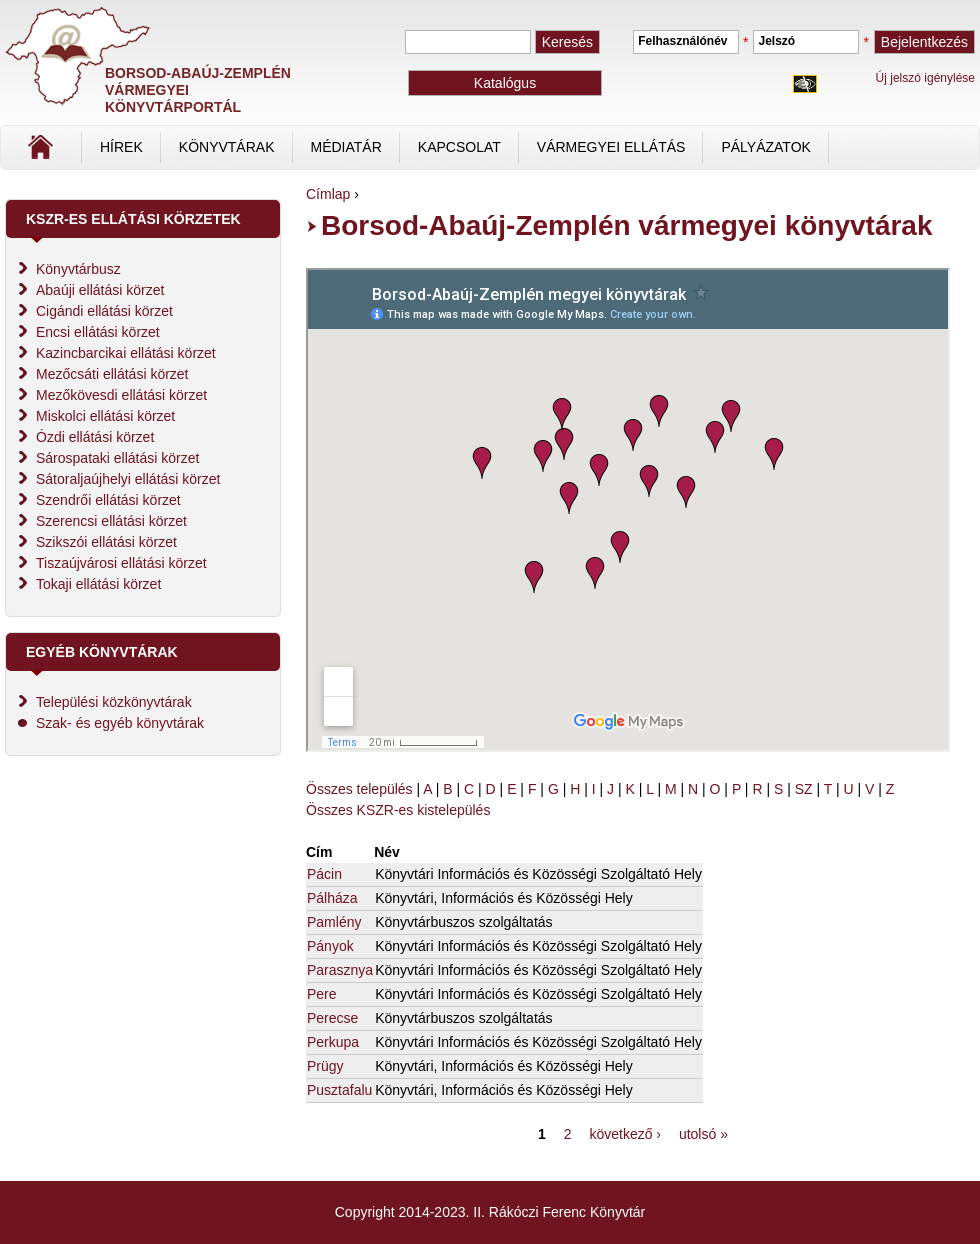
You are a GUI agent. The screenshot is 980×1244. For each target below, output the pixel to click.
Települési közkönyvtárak (114, 702)
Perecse (332, 1018)
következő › (625, 1134)
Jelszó (776, 41)
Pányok (330, 946)
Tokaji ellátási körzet (98, 584)
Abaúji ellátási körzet (100, 290)
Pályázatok (765, 147)
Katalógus (505, 83)
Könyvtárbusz (78, 269)
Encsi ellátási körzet (98, 332)
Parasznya (340, 970)
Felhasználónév (682, 41)
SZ (804, 789)
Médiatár (346, 147)
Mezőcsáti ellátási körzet (112, 374)
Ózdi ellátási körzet (95, 437)
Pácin (324, 874)
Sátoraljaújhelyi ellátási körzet (128, 479)
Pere (322, 994)
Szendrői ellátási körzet (108, 500)
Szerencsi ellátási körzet (111, 521)
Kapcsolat (459, 147)
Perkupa (333, 1042)
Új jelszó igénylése (925, 78)
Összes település (359, 789)
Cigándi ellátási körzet (104, 311)
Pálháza (332, 898)
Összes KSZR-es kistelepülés (398, 810)
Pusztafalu (339, 1090)
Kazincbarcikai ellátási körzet (126, 353)
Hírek (121, 147)
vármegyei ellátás (611, 147)
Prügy (325, 1066)
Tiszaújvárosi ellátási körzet (121, 563)
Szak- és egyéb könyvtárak (120, 723)
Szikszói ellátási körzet (106, 542)
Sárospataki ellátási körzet (117, 458)
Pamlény (334, 922)
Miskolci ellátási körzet (105, 416)
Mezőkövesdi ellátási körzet (121, 395)
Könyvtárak (227, 147)
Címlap (107, 154)
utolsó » (703, 1134)
